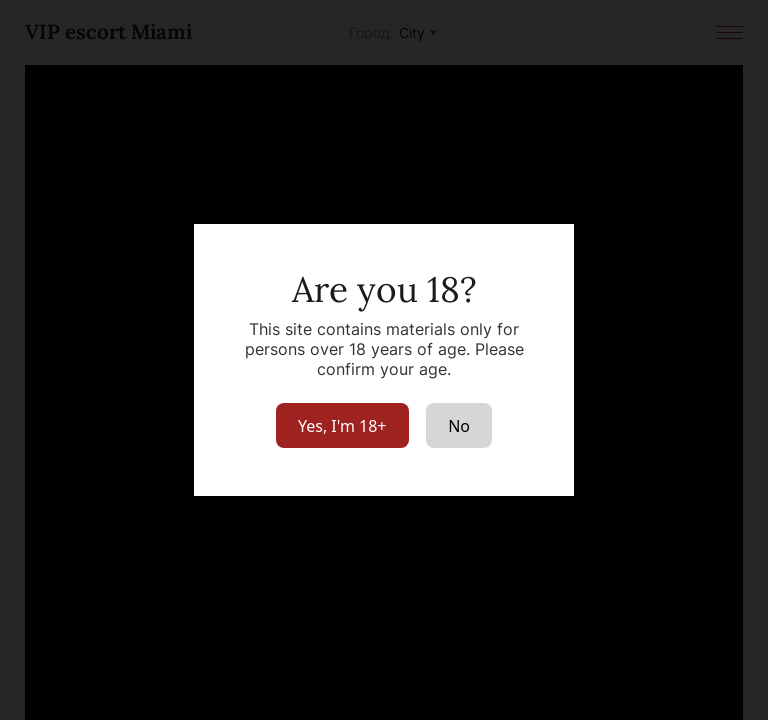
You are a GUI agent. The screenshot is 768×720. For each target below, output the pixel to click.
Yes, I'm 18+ (342, 426)
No (459, 426)
